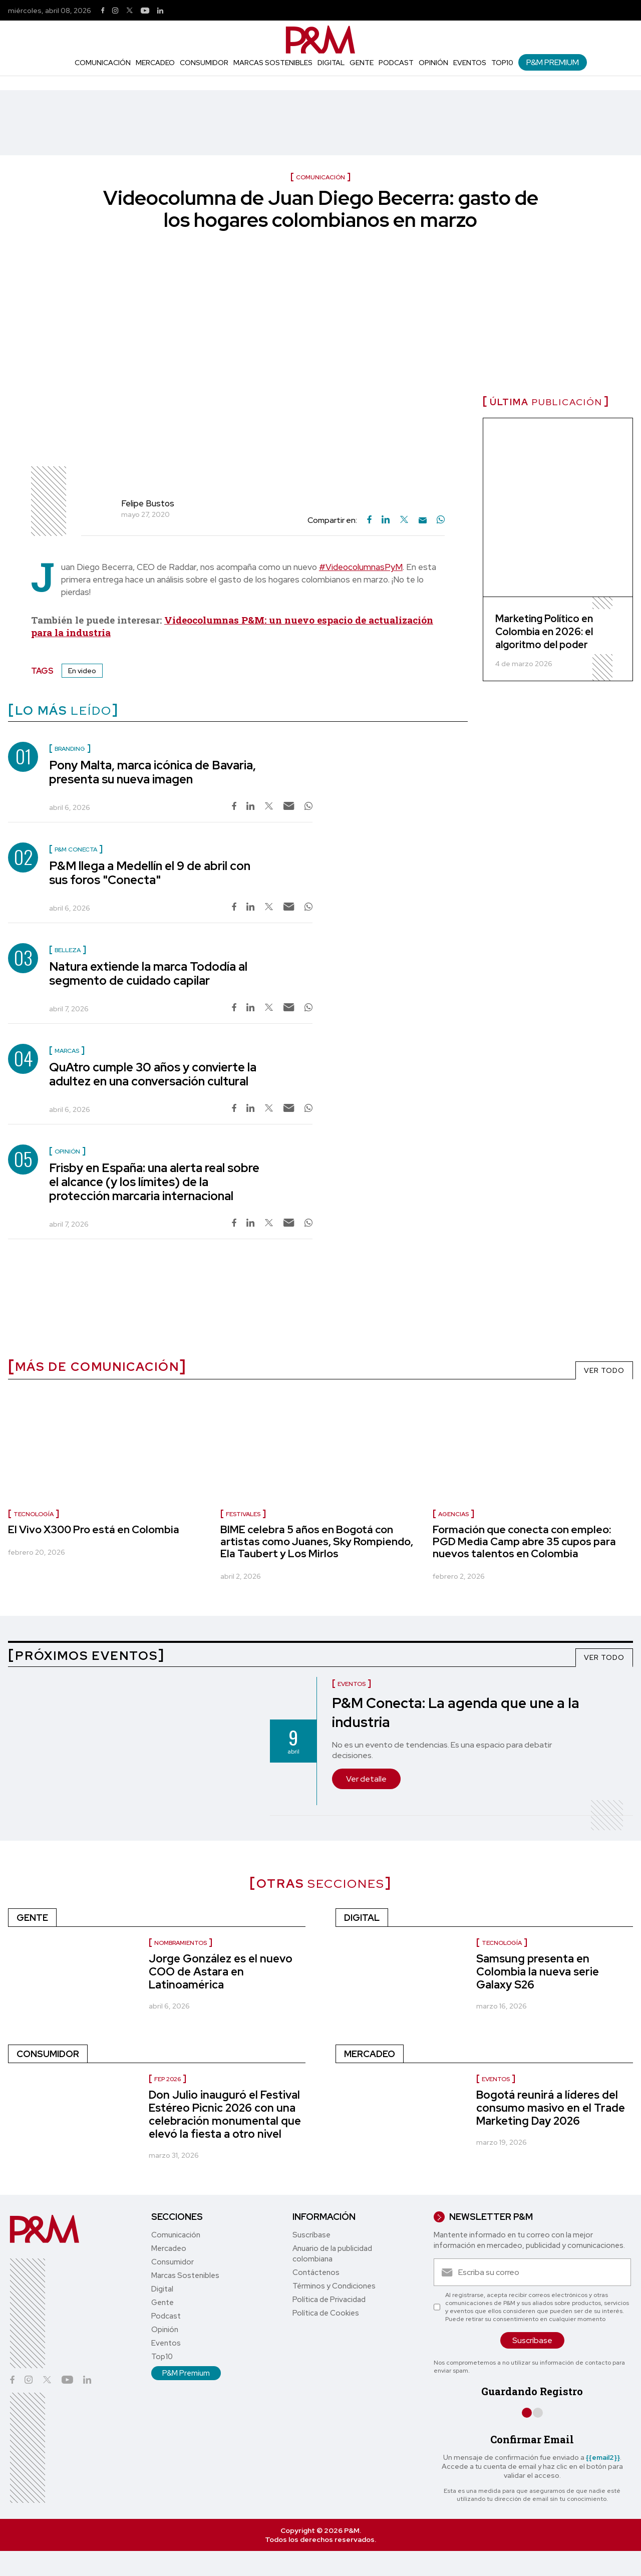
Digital (331, 62)
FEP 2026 (167, 2079)
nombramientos (180, 1943)
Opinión (433, 62)
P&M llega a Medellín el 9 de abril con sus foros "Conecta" (149, 873)
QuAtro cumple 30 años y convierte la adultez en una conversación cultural (152, 1074)
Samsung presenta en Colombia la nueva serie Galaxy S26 (537, 1971)
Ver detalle (366, 1779)
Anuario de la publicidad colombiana (332, 2253)
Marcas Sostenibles (272, 62)
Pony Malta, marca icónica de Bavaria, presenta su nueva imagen (152, 772)
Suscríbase (311, 2235)
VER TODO (604, 1370)
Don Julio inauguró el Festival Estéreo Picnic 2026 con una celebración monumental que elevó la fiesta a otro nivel (225, 2114)
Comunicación (103, 62)
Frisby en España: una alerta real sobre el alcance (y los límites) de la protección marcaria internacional (154, 1182)
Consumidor (204, 62)
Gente (362, 62)
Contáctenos (316, 2272)
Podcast (396, 62)
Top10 (502, 62)
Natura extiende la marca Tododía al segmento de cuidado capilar (148, 973)
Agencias (453, 1514)
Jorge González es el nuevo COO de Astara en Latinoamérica (220, 1971)
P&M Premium (552, 62)
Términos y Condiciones (334, 2286)
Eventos (469, 62)
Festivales (243, 1514)
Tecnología (34, 1514)
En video (82, 670)
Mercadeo (155, 62)
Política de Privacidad (329, 2300)
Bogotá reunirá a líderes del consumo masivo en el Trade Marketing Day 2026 (550, 2108)
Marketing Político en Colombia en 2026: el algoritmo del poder (544, 631)
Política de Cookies (325, 2313)
